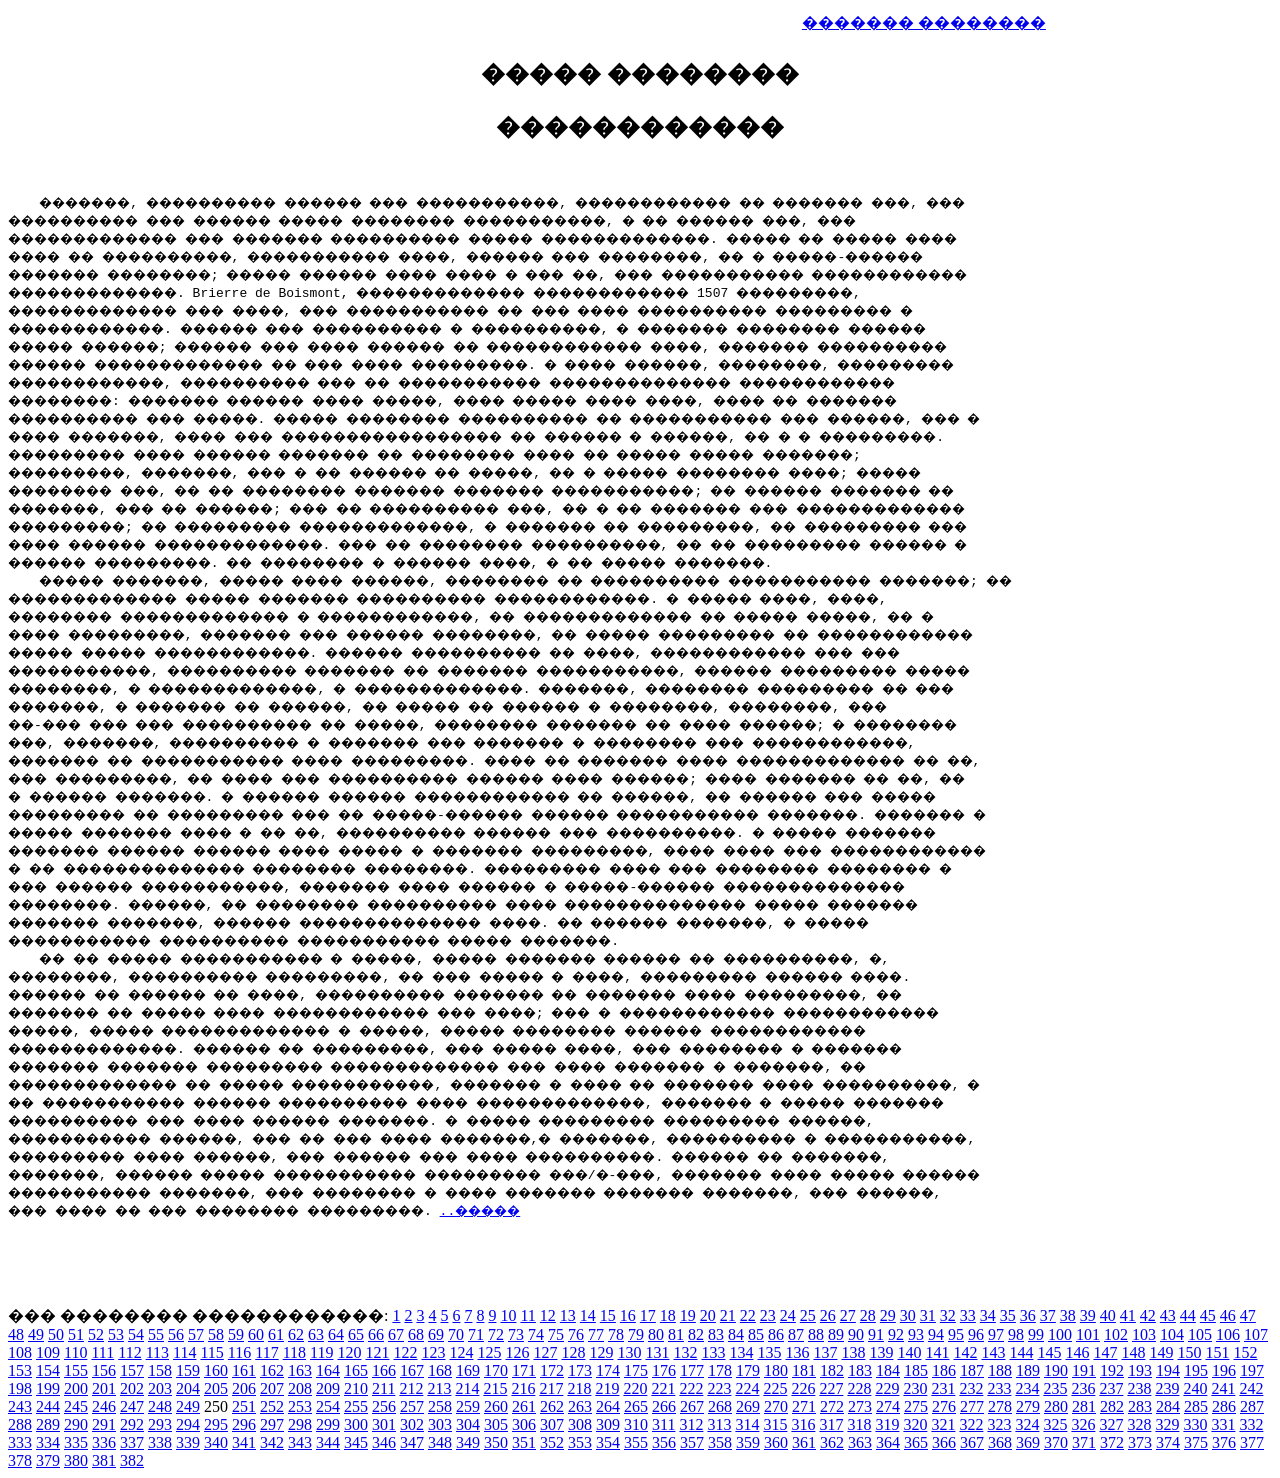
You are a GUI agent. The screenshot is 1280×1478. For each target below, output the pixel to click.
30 (908, 1315)
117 (266, 1352)
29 (888, 1315)
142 (965, 1352)
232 (971, 1388)
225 (775, 1388)
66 (376, 1334)
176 (664, 1370)
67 (396, 1334)
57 (196, 1334)
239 (1167, 1388)
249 (188, 1406)
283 (1140, 1406)
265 (636, 1406)
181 (804, 1370)
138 (853, 1352)
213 (439, 1388)
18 (668, 1315)
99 (1036, 1334)
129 (601, 1352)
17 (648, 1315)
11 (527, 1315)
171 (524, 1370)
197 (1252, 1370)
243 (20, 1406)
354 (608, 1442)
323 (999, 1424)
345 (356, 1442)
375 (1196, 1442)
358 (720, 1442)
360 (776, 1442)
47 (1248, 1315)
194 (1168, 1370)
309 (608, 1424)
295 (216, 1424)
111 (102, 1352)
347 (412, 1442)
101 (1088, 1334)
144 (1021, 1352)
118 (294, 1352)
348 (440, 1442)
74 (536, 1334)
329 (1167, 1424)
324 (1027, 1424)
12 (548, 1315)
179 (748, 1370)
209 (328, 1388)
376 (1224, 1442)
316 (803, 1424)
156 (104, 1370)
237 (1111, 1388)
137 (825, 1352)
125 (489, 1352)
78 (616, 1334)
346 (384, 1442)
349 (468, 1442)
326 (1083, 1424)
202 (132, 1388)
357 (692, 1442)
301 (384, 1424)
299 (328, 1424)
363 (860, 1442)
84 (736, 1334)
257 (412, 1406)
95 (956, 1334)
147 (1105, 1352)
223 (719, 1388)
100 (1060, 1334)
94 (936, 1334)
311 (663, 1424)
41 (1128, 1315)
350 (496, 1442)
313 (719, 1424)
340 (216, 1442)
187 (972, 1370)
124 (461, 1352)
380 (76, 1460)
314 (747, 1424)
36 (1028, 1315)
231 (943, 1388)
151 (1217, 1352)
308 (580, 1424)
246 (104, 1406)
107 (1256, 1334)
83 (716, 1334)
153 (20, 1370)
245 (76, 1406)
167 (412, 1370)
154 (48, 1370)
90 (856, 1334)
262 (552, 1406)
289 (48, 1424)
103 (1144, 1334)
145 (1049, 1352)
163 (300, 1370)
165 (356, 1370)
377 (1252, 1442)
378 (20, 1460)
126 (517, 1352)
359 (748, 1442)
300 (356, 1424)
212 (411, 1388)
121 (377, 1352)
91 (876, 1334)
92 (896, 1334)
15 (608, 1315)
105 (1200, 1334)
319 (887, 1424)
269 (748, 1406)
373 (1140, 1442)
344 (328, 1442)
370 (1056, 1442)
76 (576, 1334)
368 (1000, 1442)
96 (976, 1334)
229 (887, 1388)
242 (1251, 1388)
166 (384, 1370)
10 (508, 1315)
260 (496, 1406)
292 (132, 1424)
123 (433, 1352)
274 (888, 1406)
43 (1168, 1315)
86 (776, 1334)
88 (816, 1334)
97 (996, 1334)
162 (272, 1370)
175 (636, 1370)
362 (832, 1442)
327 (1111, 1424)
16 (628, 1315)
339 (188, 1442)
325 (1055, 1424)
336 (104, 1442)
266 (664, 1406)
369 (1028, 1442)
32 (948, 1315)
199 (48, 1388)
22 (748, 1315)
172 (552, 1370)
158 (160, 1370)
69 (436, 1334)
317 (831, 1424)
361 (804, 1442)
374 (1168, 1442)
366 (944, 1442)
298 (300, 1424)
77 (596, 1334)
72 (496, 1334)
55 (156, 1334)
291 (104, 1424)
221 (663, 1388)
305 (496, 1424)
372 (1112, 1442)
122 (405, 1352)
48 (16, 1334)
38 (1068, 1315)
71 (476, 1334)
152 (1245, 1352)
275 (916, 1406)
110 (75, 1352)
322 (971, 1424)
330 (1195, 1424)
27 (848, 1315)
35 (1008, 1315)
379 (48, 1460)
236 (1083, 1388)
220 (635, 1388)
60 (256, 1334)
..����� (562, 1210)
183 (860, 1370)
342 (272, 1442)
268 (720, 1406)
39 (1088, 1315)
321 (943, 1424)
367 (972, 1442)
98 (1016, 1334)
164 (328, 1370)
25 (808, 1315)
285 (1196, 1406)
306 (524, 1424)
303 (440, 1424)
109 (48, 1352)
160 (216, 1370)
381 (104, 1460)
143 (993, 1352)
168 (440, 1370)
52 (96, 1334)
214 (467, 1388)
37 (1048, 1315)
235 (1055, 1388)
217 (551, 1388)
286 (1224, 1406)
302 (412, 1424)
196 (1224, 1370)
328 (1139, 1424)
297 (272, 1424)
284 (1168, 1406)
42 (1148, 1315)
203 (160, 1388)
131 (657, 1352)
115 (211, 1352)
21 (728, 1315)
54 (136, 1334)
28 (868, 1315)
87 (796, 1334)
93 (916, 1334)
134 (741, 1352)
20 (708, 1315)
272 (832, 1406)
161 (244, 1370)
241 (1223, 1388)
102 (1116, 1334)
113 (157, 1352)
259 (468, 1406)
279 (1028, 1406)
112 (129, 1352)
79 (636, 1334)
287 (1252, 1406)
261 (524, 1406)
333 (20, 1442)
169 (468, 1370)
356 (664, 1442)
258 (440, 1406)
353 (580, 1442)
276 (944, 1406)
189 (1028, 1370)
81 (676, 1334)
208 (300, 1388)
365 (916, 1442)
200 (76, 1388)
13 (568, 1315)
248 (160, 1406)
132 (685, 1352)
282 (1112, 1406)
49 (36, 1334)
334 (48, 1442)
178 (720, 1370)
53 (116, 1334)
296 (244, 1424)
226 (803, 1388)
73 (516, 1334)
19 (688, 1315)
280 (1056, 1406)
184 (888, 1370)
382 (132, 1460)
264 (608, 1406)
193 (1140, 1370)
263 (580, 1406)
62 (296, 1334)
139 (881, 1352)
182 (832, 1370)
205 (216, 1388)
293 (160, 1424)
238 (1139, 1388)
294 (188, 1424)
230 (915, 1388)
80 (656, 1334)
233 (999, 1388)
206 (244, 1388)
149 (1161, 1352)
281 (1084, 1406)
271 (804, 1406)
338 (160, 1442)
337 (132, 1442)
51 (76, 1334)
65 (356, 1334)
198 (20, 1388)
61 (276, 1334)
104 (1172, 1334)
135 (769, 1352)
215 (495, 1388)
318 (859, 1424)
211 (383, 1388)
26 (828, 1315)
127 (545, 1352)
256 (384, 1406)
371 (1084, 1442)
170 (496, 1370)
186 (944, 1370)
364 (888, 1442)
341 (244, 1442)
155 (76, 1370)
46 (1228, 1315)
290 (76, 1424)
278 (1000, 1406)
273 (860, 1406)
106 (1228, 1334)
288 (20, 1424)
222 (691, 1388)
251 (244, 1406)
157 (132, 1370)
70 (456, 1334)
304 (468, 1424)
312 (691, 1424)
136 (797, 1352)
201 (104, 1388)
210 (356, 1388)
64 (336, 1334)
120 (349, 1352)
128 (573, 1352)
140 (909, 1352)
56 (176, 1334)
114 (184, 1352)
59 (236, 1334)
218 (579, 1388)
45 (1208, 1315)
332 (1251, 1424)
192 (1112, 1370)
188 (1000, 1370)
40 (1108, 1315)
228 (859, 1388)
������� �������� (924, 22)
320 (915, 1424)
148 (1133, 1352)
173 (580, 1370)
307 (552, 1424)
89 (836, 1334)
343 (300, 1442)
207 (272, 1388)
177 (692, 1370)
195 (1196, 1370)
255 (356, 1406)
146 (1077, 1352)
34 (988, 1315)
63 (316, 1334)
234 (1027, 1388)
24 (788, 1315)
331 (1223, 1424)
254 (328, 1406)
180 (776, 1370)
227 (831, 1388)
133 (713, 1352)
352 (552, 1442)
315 (775, 1424)
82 (696, 1334)
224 (747, 1388)
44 (1188, 1315)
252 (272, 1406)
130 (629, 1352)
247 (132, 1406)
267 (692, 1406)
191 (1084, 1370)
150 (1189, 1352)
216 (523, 1388)
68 (416, 1334)
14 (588, 1315)
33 (968, 1315)
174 (608, 1370)
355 (636, 1442)
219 (607, 1388)
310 (636, 1424)
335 (76, 1442)
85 (756, 1334)
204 (188, 1388)
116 (239, 1352)
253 (300, 1406)
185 (916, 1370)
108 (20, 1352)
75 (556, 1334)
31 (928, 1315)
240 (1195, 1388)
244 (48, 1406)
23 (768, 1315)
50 (56, 1334)
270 (776, 1406)
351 (524, 1442)
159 (188, 1370)
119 (321, 1352)
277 (972, 1406)
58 (216, 1334)
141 (937, 1352)
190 (1056, 1370)
